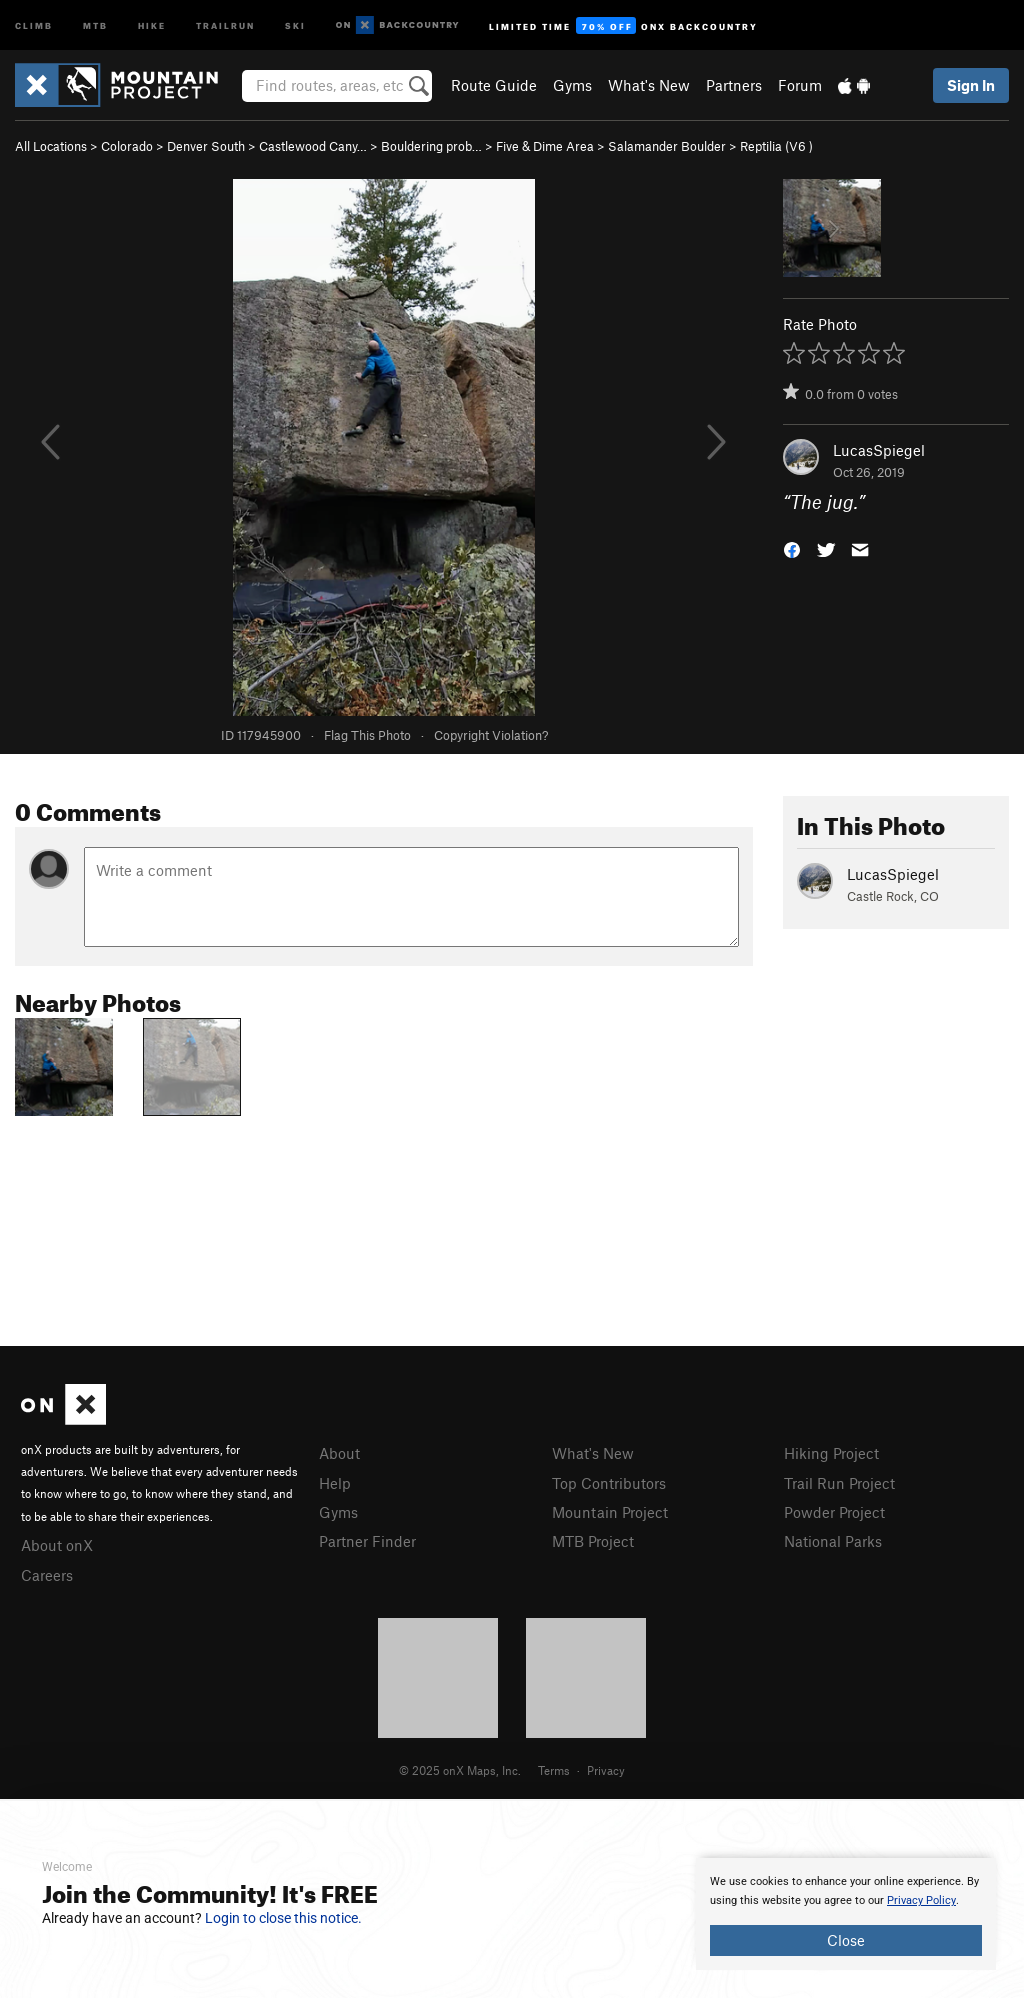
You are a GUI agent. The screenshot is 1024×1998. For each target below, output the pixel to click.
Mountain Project (610, 1512)
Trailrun (225, 24)
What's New (649, 85)
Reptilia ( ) (776, 146)
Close (846, 1940)
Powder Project (834, 1512)
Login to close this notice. (283, 1918)
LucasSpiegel (879, 450)
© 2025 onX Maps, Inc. (460, 1770)
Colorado (127, 146)
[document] (846, 1914)
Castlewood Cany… (313, 146)
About (339, 1453)
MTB (95, 24)
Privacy (606, 1770)
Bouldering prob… (431, 146)
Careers (47, 1575)
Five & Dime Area (545, 146)
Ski (295, 24)
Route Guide (494, 85)
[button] (792, 548)
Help (335, 1483)
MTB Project (593, 1541)
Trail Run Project (839, 1483)
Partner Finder (367, 1541)
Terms (554, 1770)
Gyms (572, 85)
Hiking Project (831, 1453)
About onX (57, 1545)
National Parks (833, 1541)
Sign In (971, 85)
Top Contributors (609, 1483)
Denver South (206, 146)
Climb (34, 24)
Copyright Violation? (491, 735)
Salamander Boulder (667, 146)
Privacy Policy (921, 1900)
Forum (800, 85)
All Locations (51, 146)
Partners (734, 85)
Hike (152, 24)
